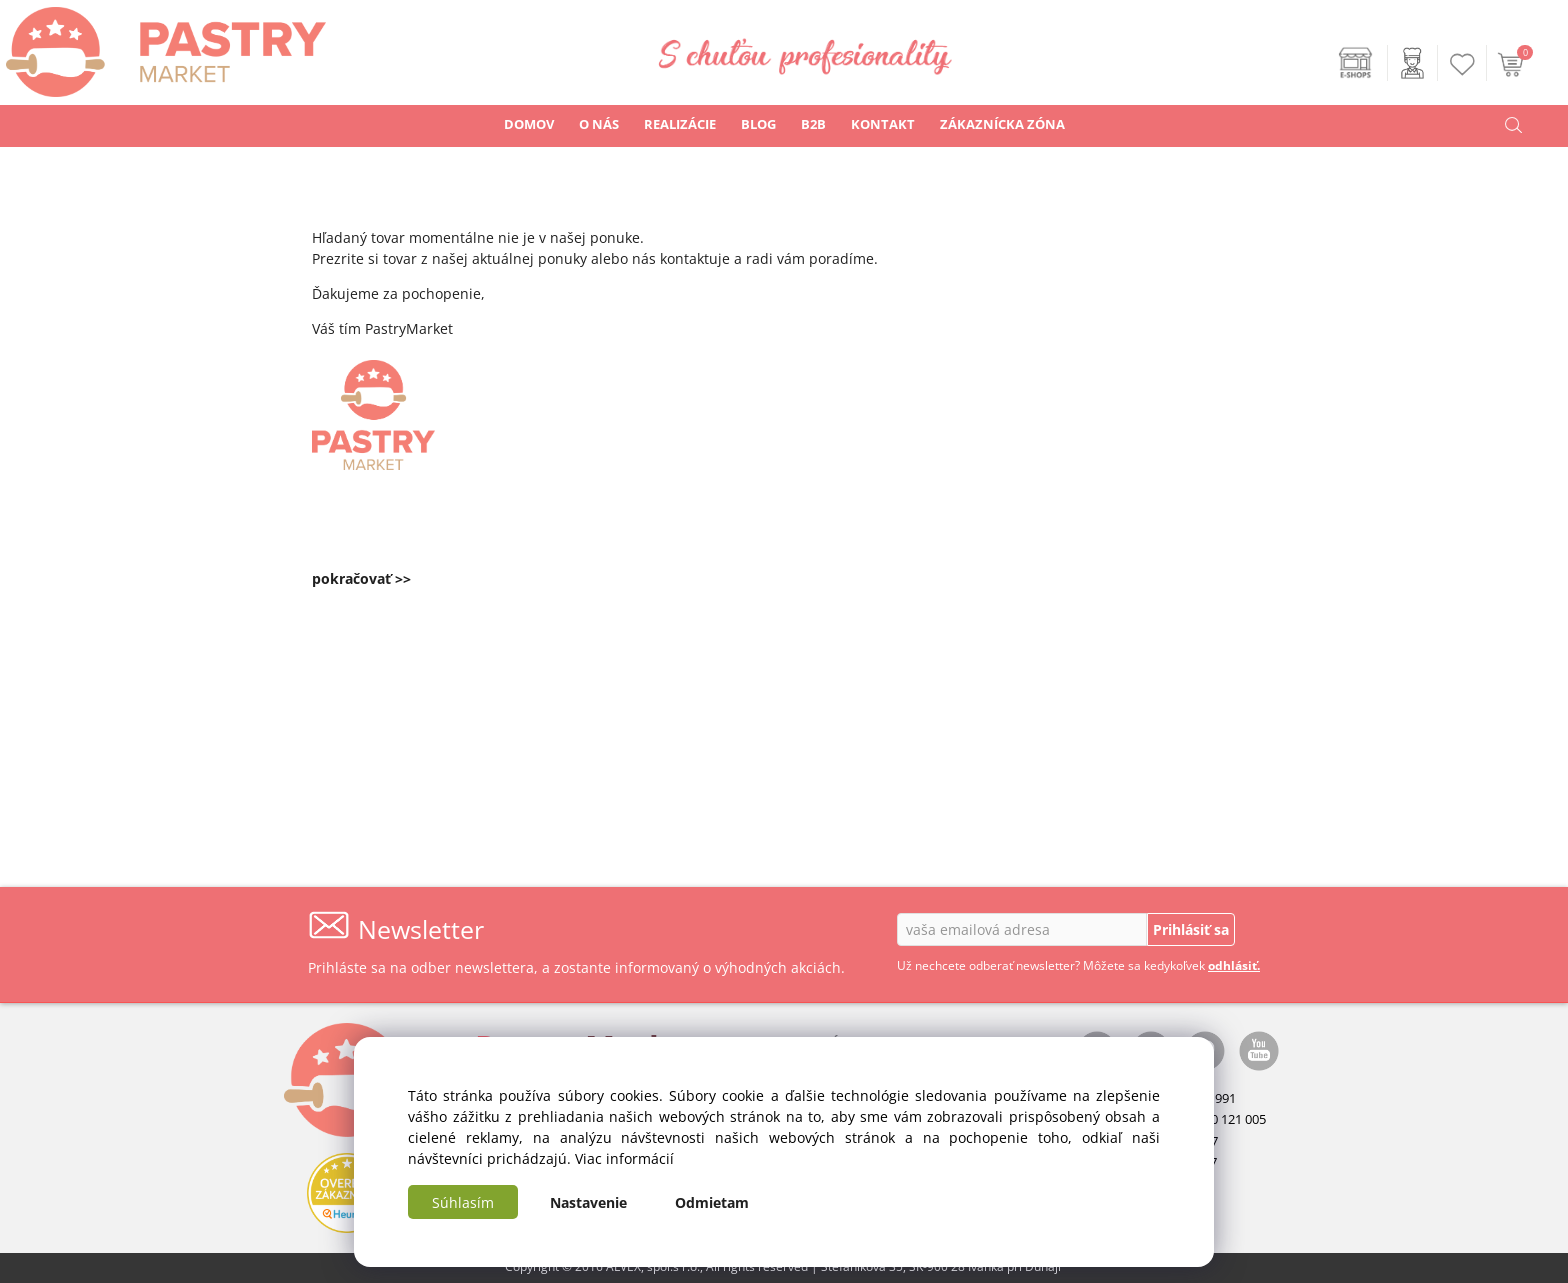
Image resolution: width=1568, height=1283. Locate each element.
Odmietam (712, 1202)
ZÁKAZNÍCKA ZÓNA (1002, 124)
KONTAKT (883, 124)
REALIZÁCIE (680, 124)
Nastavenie (588, 1202)
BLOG (758, 124)
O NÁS (599, 124)
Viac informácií (624, 1158)
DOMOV (529, 124)
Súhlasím (463, 1202)
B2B (813, 124)
